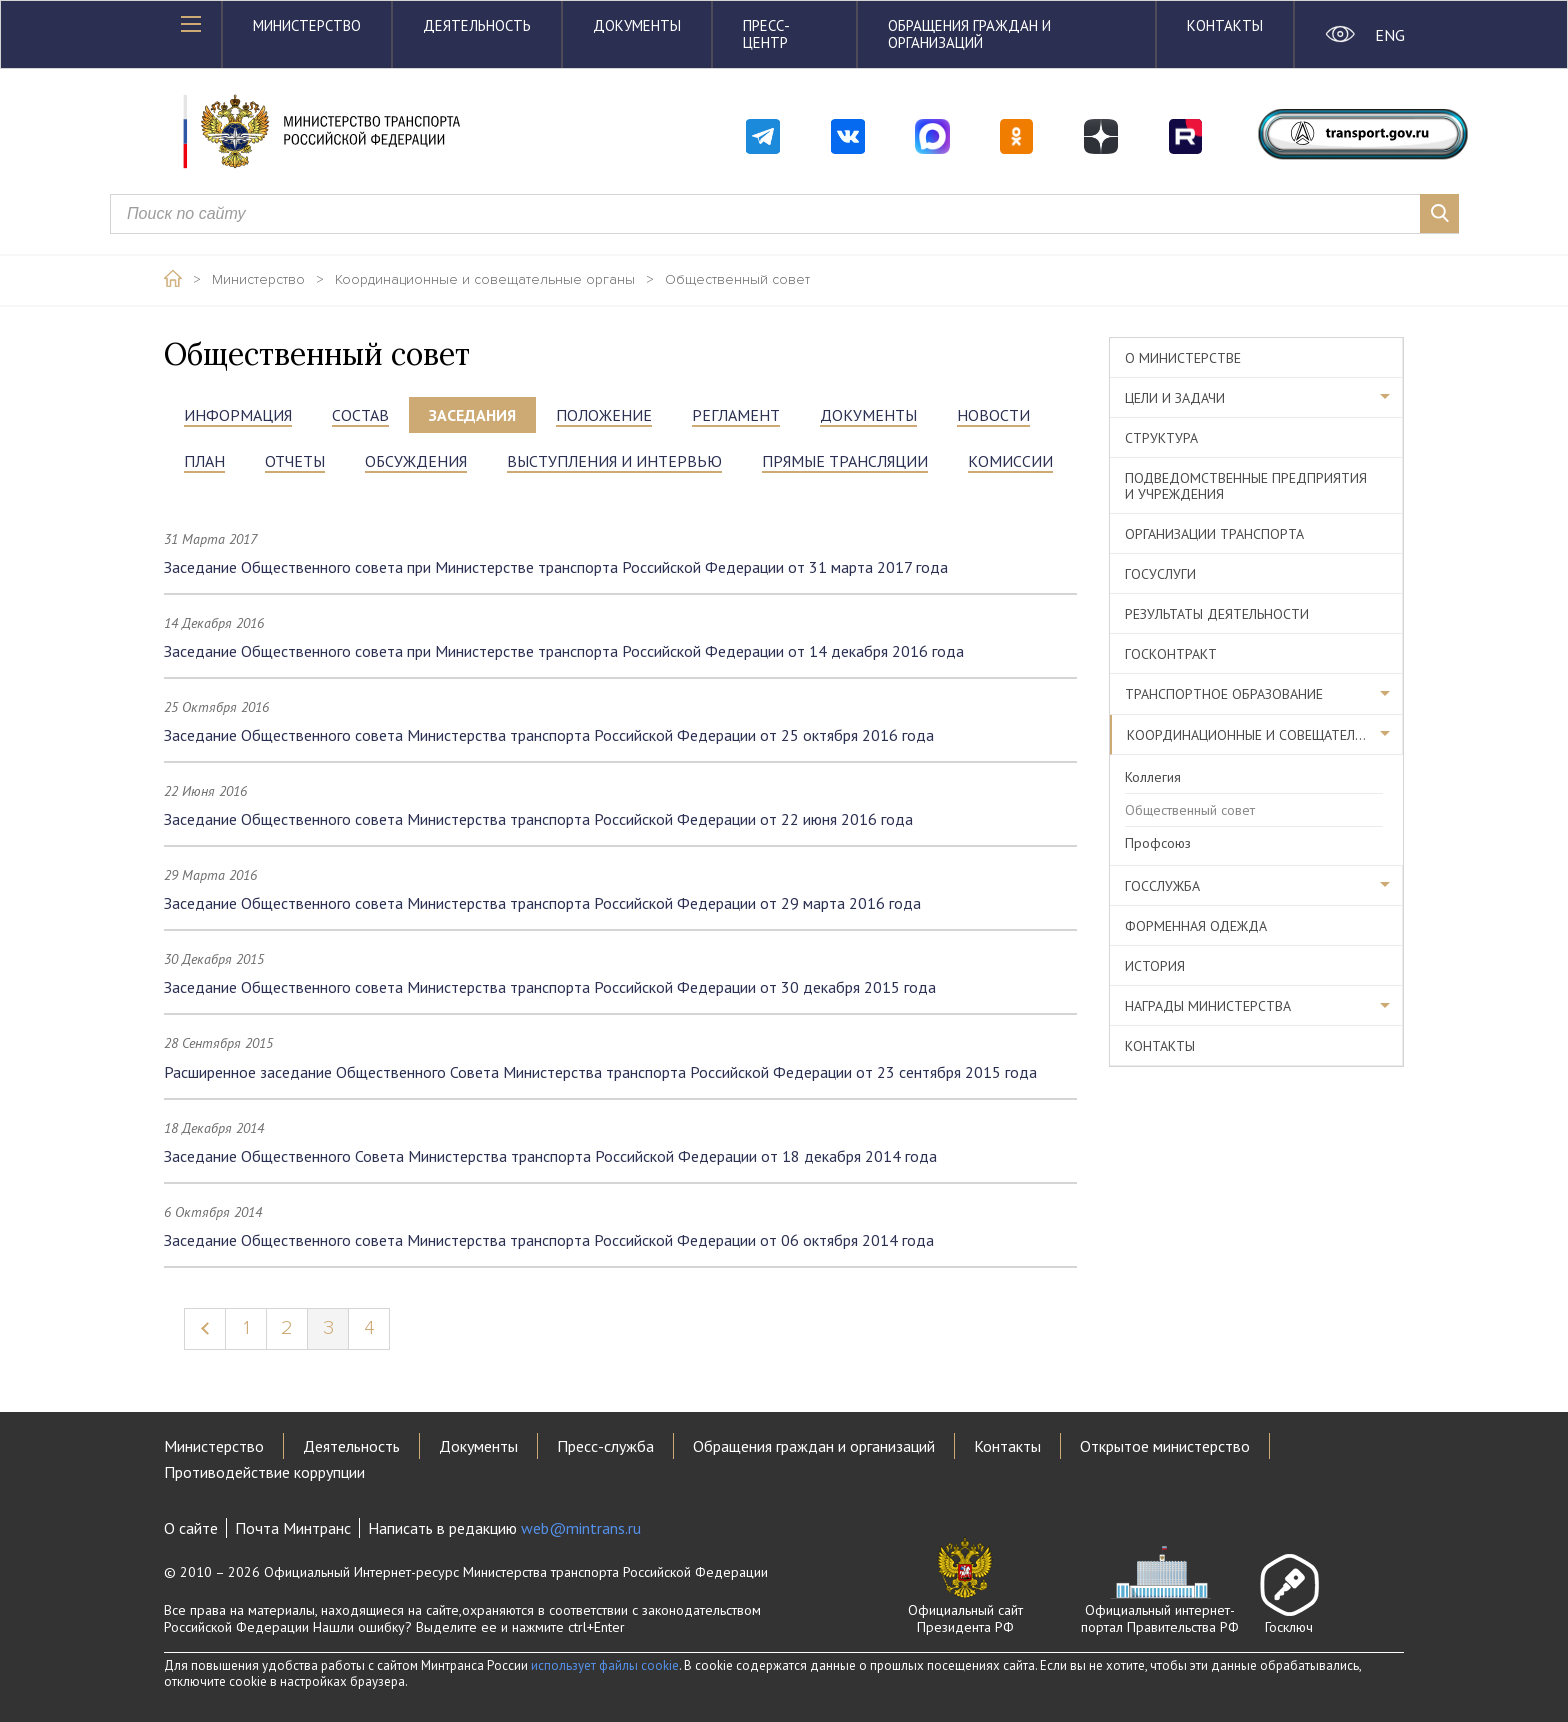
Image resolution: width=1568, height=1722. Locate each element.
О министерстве (1183, 358)
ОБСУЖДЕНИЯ (416, 461)
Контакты (1225, 25)
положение (604, 415)
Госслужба (1162, 886)
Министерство (307, 25)
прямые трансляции (845, 461)
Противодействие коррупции (264, 1472)
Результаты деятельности (1217, 614)
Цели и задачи (1175, 398)
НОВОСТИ (993, 415)
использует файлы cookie (605, 1665)
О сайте (191, 1528)
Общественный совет (737, 280)
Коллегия (1153, 777)
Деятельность (477, 25)
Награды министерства (1208, 1006)
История (1155, 966)
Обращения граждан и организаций (969, 34)
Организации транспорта (1214, 534)
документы (868, 415)
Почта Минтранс (293, 1528)
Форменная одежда (1196, 926)
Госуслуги (1160, 574)
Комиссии (1010, 461)
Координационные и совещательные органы (485, 280)
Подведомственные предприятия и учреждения (1246, 486)
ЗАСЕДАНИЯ (472, 415)
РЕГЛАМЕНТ (736, 415)
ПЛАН (204, 461)
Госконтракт (1171, 654)
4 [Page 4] (369, 1328)
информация (238, 415)
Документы (637, 25)
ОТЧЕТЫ (295, 461)
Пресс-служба (605, 1446)
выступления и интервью (614, 461)
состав (360, 415)
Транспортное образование (1224, 694)
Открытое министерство (1165, 1446)
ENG (1389, 35)
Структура (1161, 438)
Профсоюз (1158, 843)
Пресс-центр (766, 34)
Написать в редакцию (504, 1528)
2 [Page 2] (287, 1328)
